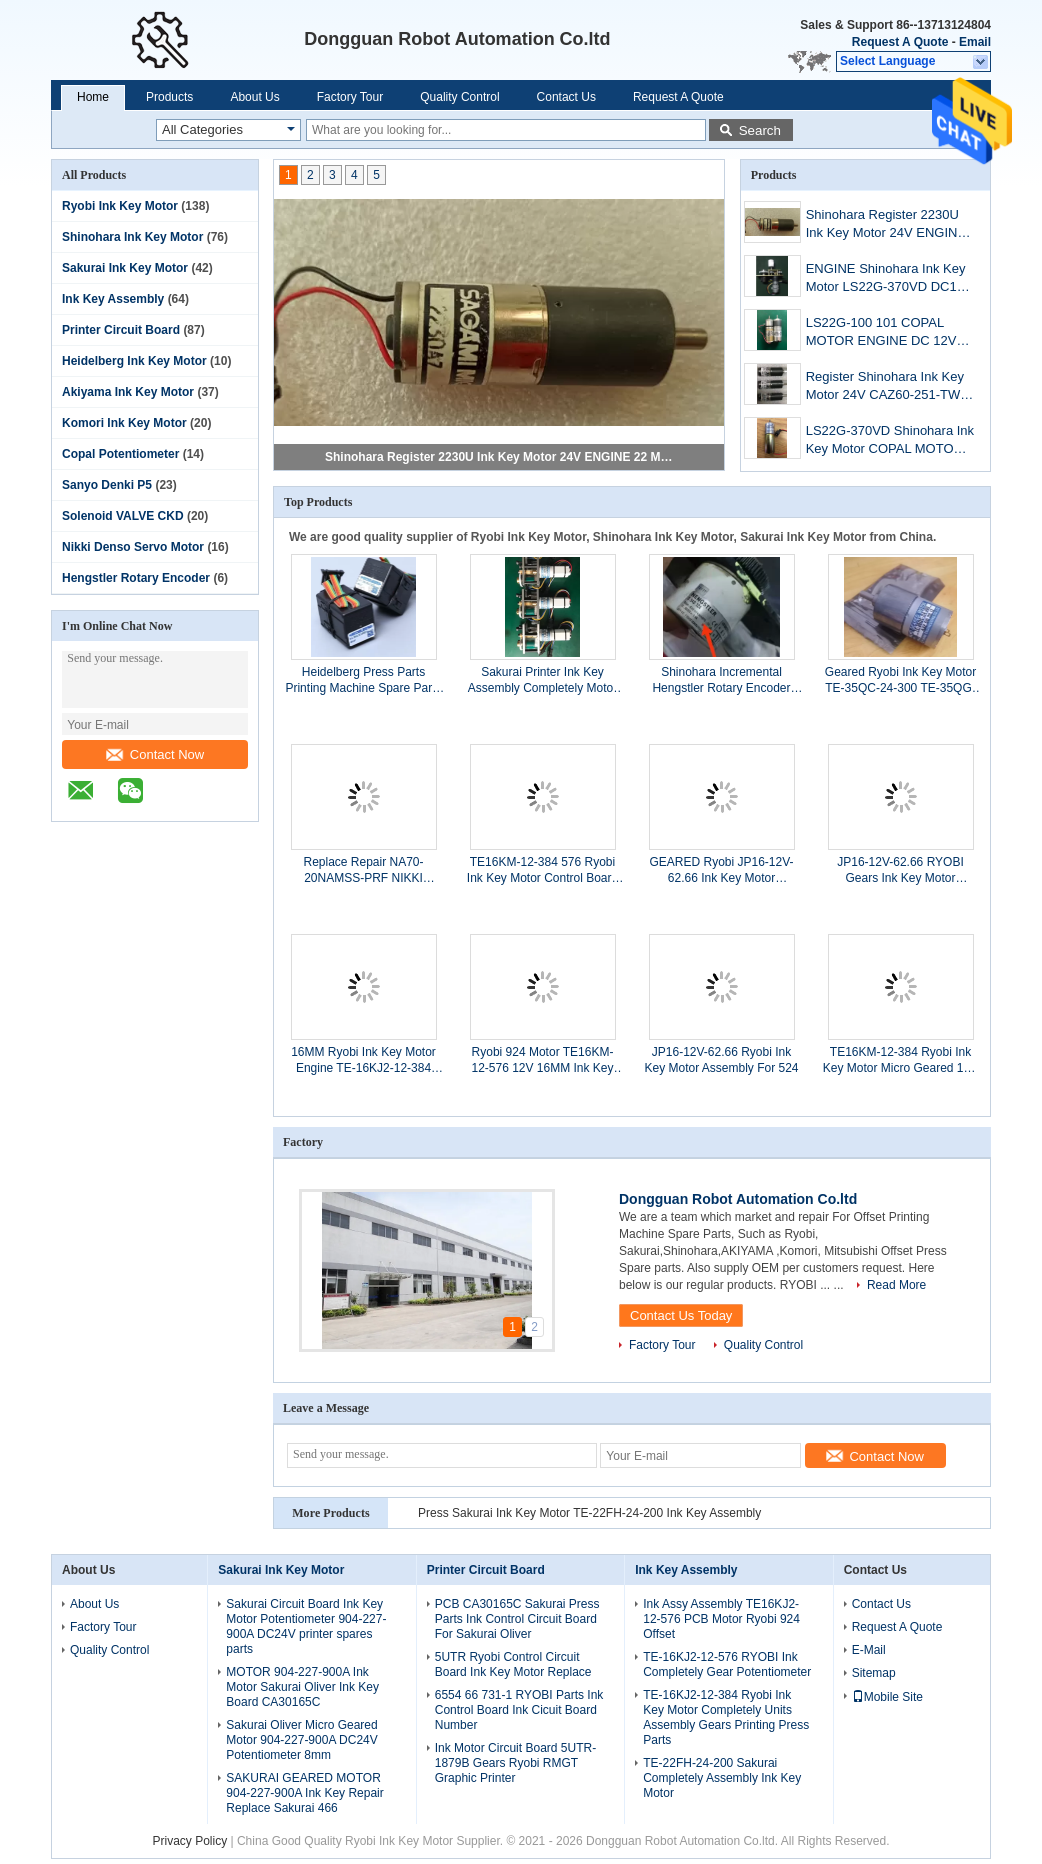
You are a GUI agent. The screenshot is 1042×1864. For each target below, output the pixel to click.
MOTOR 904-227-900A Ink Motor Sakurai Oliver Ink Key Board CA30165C (302, 1687)
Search (760, 130)
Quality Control (459, 97)
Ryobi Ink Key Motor (120, 206)
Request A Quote (900, 42)
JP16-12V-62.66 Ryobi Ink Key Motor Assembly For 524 (721, 1060)
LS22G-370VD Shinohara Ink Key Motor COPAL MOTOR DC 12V (890, 441)
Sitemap (874, 1673)
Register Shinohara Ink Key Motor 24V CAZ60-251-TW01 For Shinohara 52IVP (890, 387)
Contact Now (155, 754)
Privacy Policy (189, 1841)
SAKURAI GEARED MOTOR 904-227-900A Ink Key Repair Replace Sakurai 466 (304, 1793)
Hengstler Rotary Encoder (136, 578)
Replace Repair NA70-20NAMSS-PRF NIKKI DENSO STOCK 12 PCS (364, 870)
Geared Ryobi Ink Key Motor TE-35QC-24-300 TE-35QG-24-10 (900, 680)
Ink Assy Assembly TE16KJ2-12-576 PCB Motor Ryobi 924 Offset (721, 1619)
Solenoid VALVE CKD (123, 516)
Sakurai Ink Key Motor (125, 268)
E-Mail (869, 1650)
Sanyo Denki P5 (107, 485)
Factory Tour (350, 97)
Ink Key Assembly (113, 299)
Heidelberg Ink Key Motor (134, 361)
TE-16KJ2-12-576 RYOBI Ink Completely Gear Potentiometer (727, 1664)
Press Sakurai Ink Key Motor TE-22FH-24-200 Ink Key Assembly (589, 1513)
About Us (254, 97)
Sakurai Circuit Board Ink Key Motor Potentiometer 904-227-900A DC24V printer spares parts (306, 1626)
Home (93, 97)
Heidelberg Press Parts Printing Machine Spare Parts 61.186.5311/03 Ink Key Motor (363, 680)
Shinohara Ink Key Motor (132, 237)
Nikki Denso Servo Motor (133, 547)
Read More (896, 1285)
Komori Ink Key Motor (124, 423)
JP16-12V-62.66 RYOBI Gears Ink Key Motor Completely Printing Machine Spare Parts (900, 870)
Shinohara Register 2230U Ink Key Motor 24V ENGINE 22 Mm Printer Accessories (500, 457)
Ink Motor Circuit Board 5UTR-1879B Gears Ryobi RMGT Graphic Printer (515, 1763)
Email (975, 42)
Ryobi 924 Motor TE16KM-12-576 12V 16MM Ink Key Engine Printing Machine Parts (542, 1060)
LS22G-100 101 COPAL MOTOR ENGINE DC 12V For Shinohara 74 (881, 333)
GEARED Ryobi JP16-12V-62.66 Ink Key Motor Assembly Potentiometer (721, 870)
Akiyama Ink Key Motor (128, 392)
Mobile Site (887, 1697)
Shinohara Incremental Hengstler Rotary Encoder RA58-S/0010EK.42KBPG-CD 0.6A (721, 680)
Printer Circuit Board (121, 330)
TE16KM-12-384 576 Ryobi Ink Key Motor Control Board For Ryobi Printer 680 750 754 (542, 870)
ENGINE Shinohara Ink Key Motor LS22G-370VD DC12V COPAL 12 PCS (889, 279)
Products (169, 97)
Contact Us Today (681, 1315)
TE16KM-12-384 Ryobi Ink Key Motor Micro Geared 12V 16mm (900, 1060)
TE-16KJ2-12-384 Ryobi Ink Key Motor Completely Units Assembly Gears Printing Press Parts (726, 1717)
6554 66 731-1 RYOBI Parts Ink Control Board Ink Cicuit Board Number (519, 1710)
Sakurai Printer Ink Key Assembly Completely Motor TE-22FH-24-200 (542, 680)
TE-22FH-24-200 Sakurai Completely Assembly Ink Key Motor (722, 1778)
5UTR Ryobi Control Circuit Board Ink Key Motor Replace (513, 1664)
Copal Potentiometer (120, 454)
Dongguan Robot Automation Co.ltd (738, 1199)
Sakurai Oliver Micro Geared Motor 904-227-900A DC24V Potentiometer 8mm (301, 1740)
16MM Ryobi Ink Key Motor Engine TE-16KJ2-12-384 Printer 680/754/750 (363, 1060)
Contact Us (566, 97)
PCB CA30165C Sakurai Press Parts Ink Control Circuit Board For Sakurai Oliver (517, 1619)
